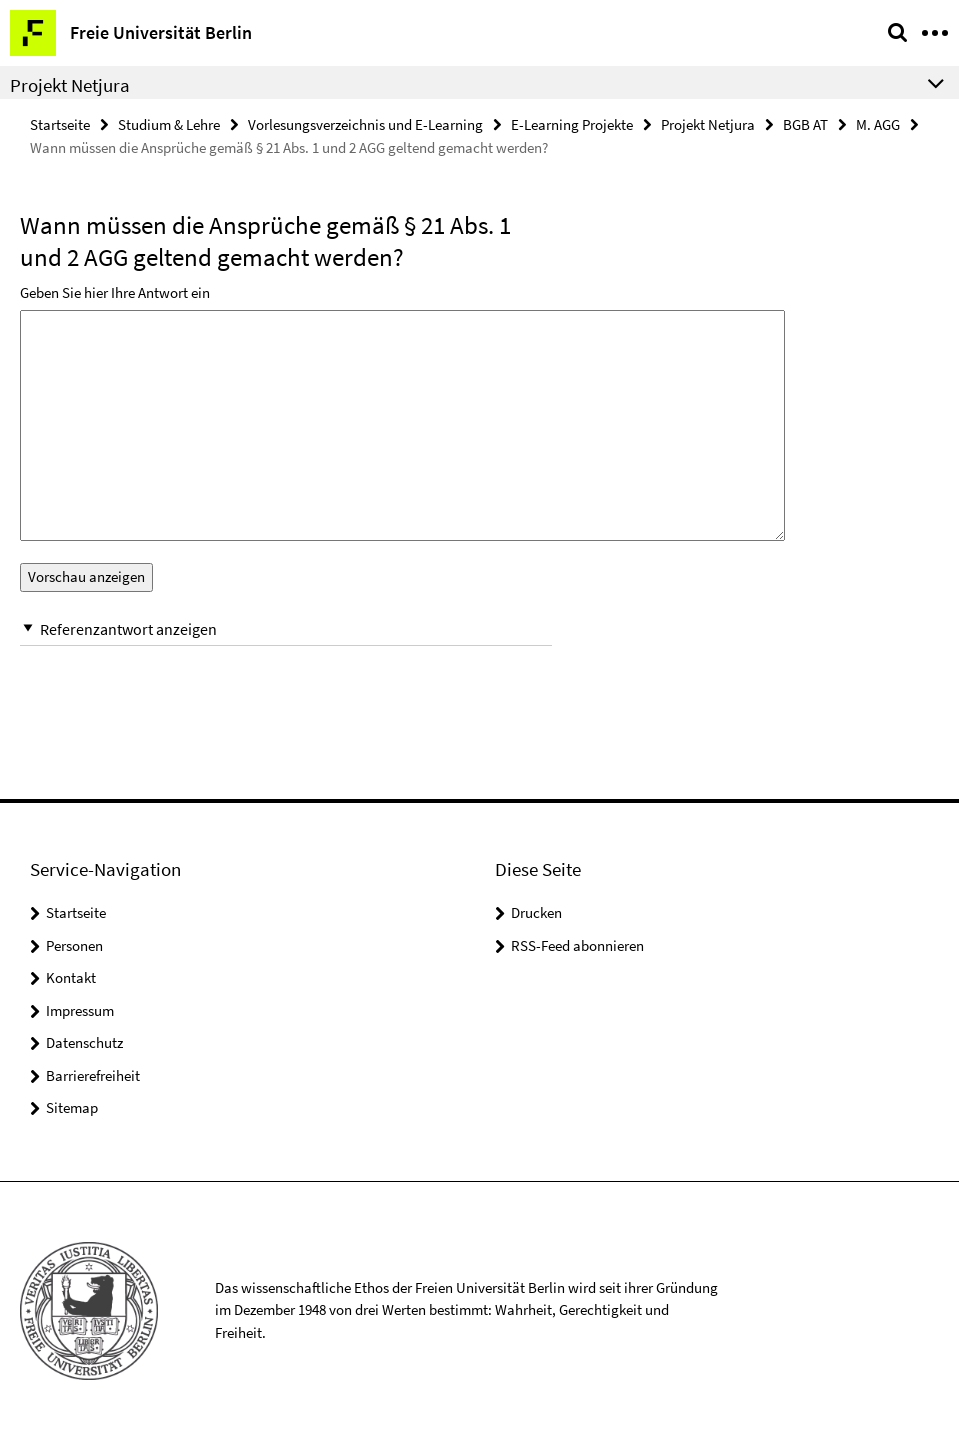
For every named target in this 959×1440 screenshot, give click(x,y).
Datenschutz (84, 1042)
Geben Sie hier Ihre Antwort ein (115, 292)
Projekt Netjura (708, 124)
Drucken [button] (536, 912)
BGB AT (805, 124)
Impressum (80, 1010)
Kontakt (71, 977)
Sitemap (72, 1107)
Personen (74, 945)
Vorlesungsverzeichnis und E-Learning (365, 124)
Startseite (60, 124)
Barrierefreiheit (93, 1075)
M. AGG (878, 124)
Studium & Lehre (169, 124)
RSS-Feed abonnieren (577, 945)
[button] (286, 629)
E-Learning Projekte (572, 124)
